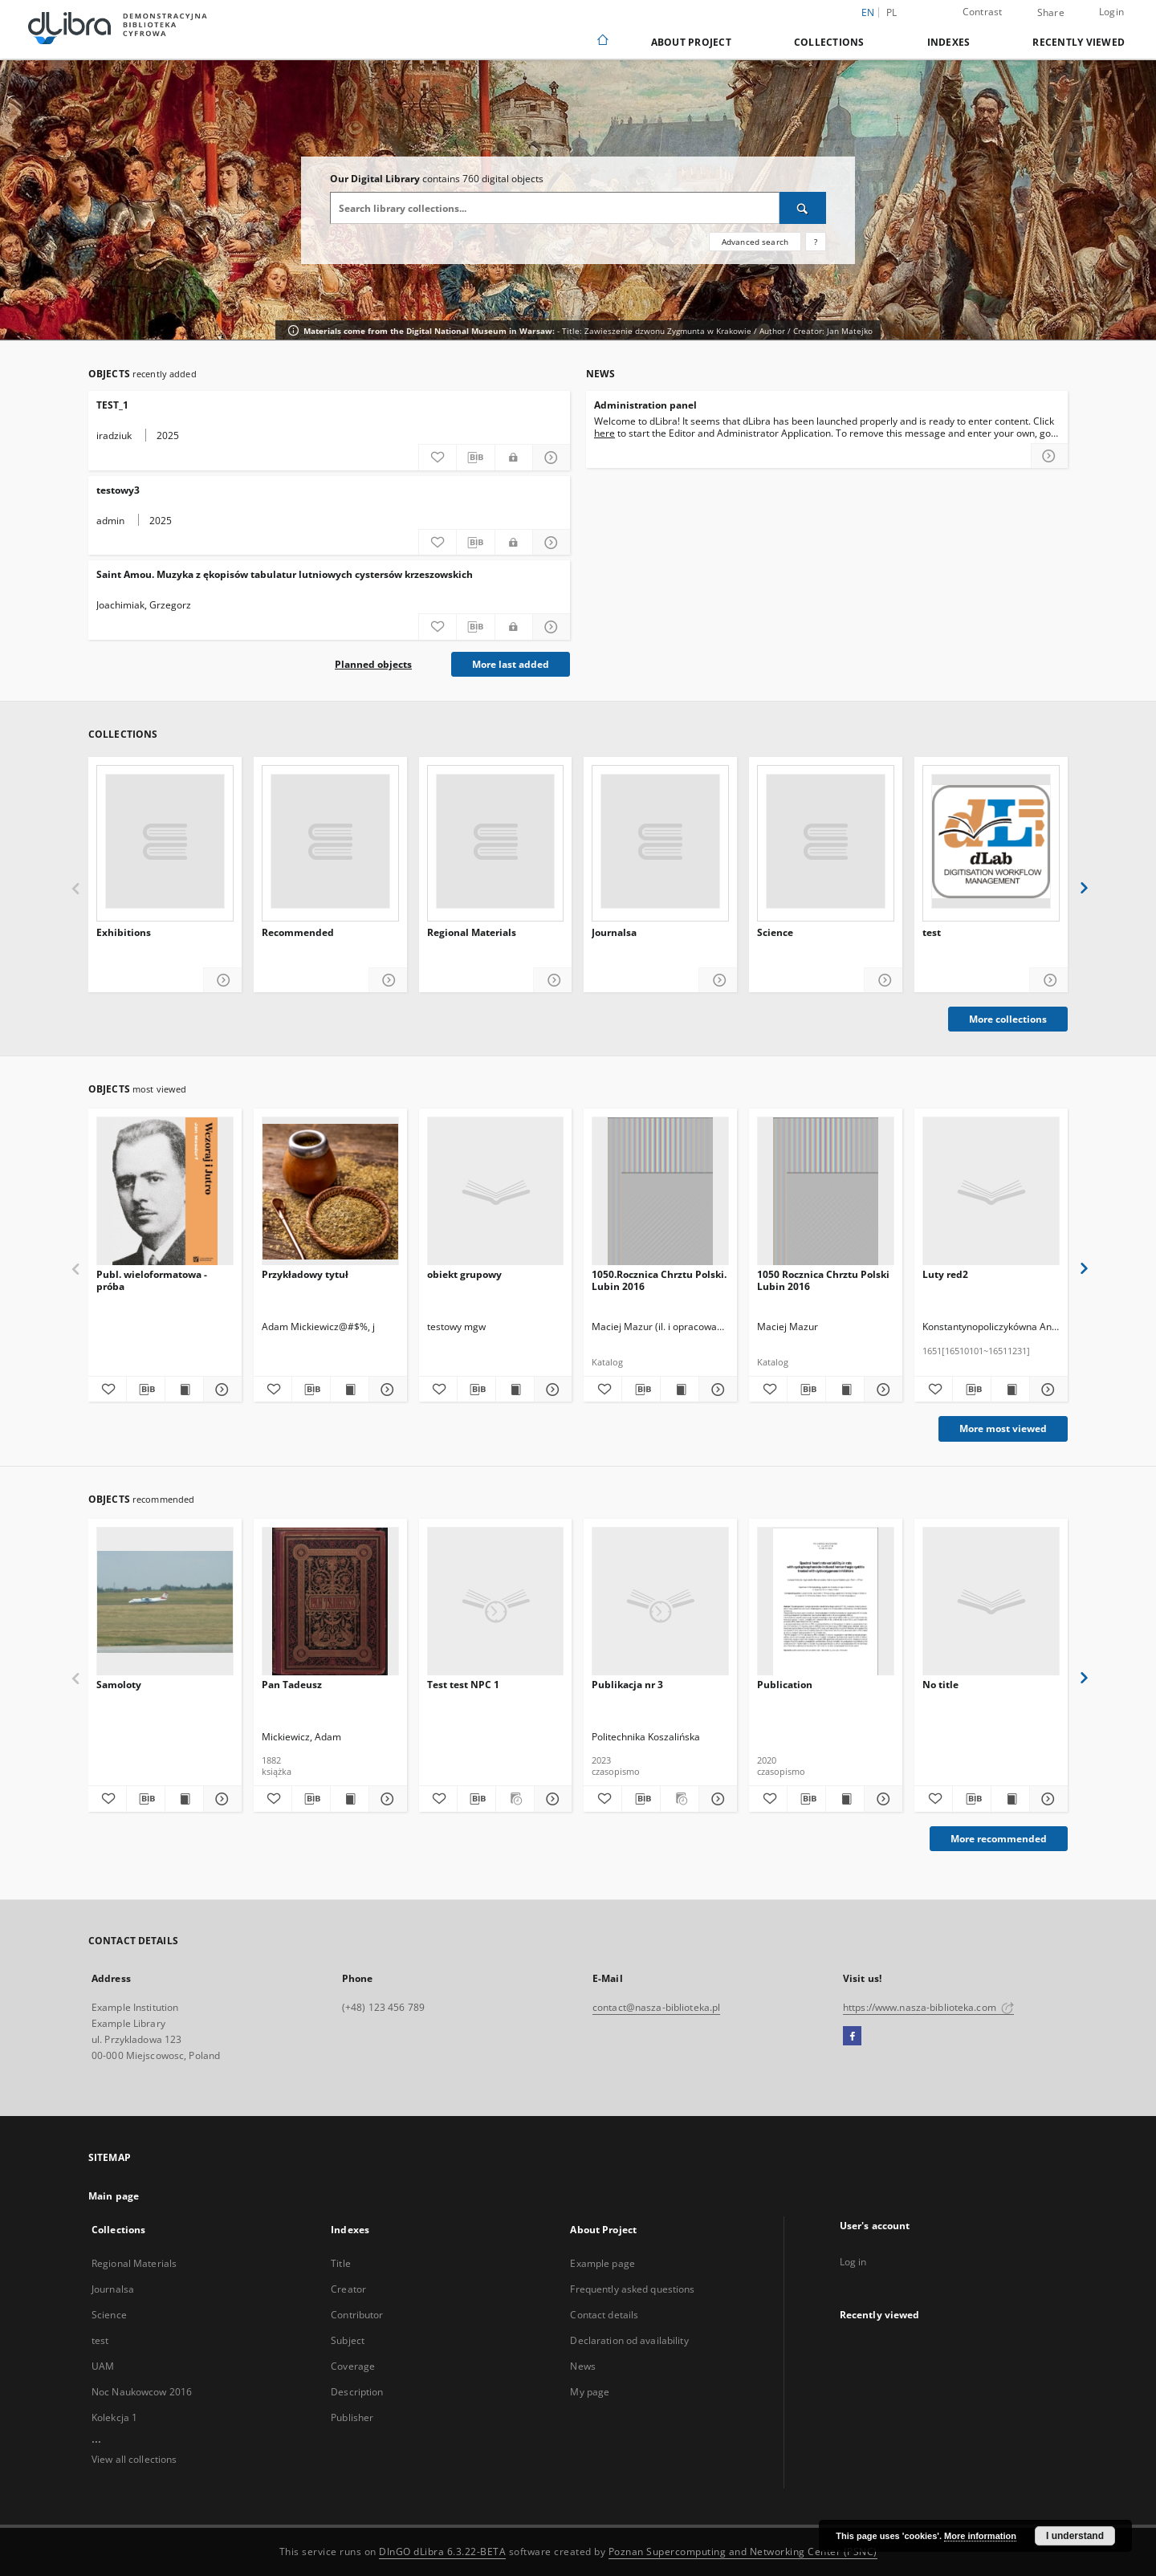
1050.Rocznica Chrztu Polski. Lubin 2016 (659, 1280)
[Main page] (602, 41)
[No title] (991, 1602)
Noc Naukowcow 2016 (142, 2392)
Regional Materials (471, 932)
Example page (602, 2263)
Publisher (352, 2417)
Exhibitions (123, 932)
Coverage (353, 2366)
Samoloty (118, 1684)
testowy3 (118, 490)
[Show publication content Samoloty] (184, 1799)
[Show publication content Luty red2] (1010, 1389)
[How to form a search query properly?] (815, 241)
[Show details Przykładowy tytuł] (386, 1389)
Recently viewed (1078, 42)
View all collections (134, 2459)
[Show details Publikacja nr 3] (716, 1799)
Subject (347, 2340)
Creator (348, 2289)
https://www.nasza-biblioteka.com (928, 2007)
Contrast (983, 11)
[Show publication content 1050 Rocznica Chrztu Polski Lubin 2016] (845, 1389)
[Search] (802, 208)
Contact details (604, 2315)
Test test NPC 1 (463, 1684)
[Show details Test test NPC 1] (551, 1799)
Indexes (949, 42)
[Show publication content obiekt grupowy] (515, 1389)
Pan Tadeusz (292, 1684)
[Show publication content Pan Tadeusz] (349, 1799)
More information (980, 2536)
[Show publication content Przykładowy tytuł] (349, 1389)
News (582, 2366)
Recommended (298, 932)
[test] (991, 841)
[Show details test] (1049, 980)
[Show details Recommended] (388, 980)
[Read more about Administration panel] (1049, 456)
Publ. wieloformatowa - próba (151, 1280)
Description (357, 2392)
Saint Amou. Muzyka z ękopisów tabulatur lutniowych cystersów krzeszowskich (284, 574)
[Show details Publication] (881, 1799)
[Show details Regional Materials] (553, 980)
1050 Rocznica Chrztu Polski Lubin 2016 (823, 1280)
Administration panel (645, 405)
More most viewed (1003, 1428)
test (931, 932)
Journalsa (614, 932)
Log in (853, 2262)
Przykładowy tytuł (305, 1274)
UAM (103, 2366)
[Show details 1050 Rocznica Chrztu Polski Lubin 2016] (881, 1389)
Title (341, 2263)
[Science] (825, 841)
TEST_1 (112, 405)
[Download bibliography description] (475, 457)
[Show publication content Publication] (845, 1799)
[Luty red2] (991, 1191)
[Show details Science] (883, 980)
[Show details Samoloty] (220, 1799)
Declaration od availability (629, 2340)
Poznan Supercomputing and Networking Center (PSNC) (743, 2551)
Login (1111, 11)
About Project (691, 42)
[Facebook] (852, 2036)
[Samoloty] (165, 1602)
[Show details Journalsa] (718, 980)
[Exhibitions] (165, 841)
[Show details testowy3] (551, 542)
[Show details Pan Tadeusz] (386, 1799)
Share (1050, 12)
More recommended (998, 1839)
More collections (1008, 1019)
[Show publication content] (1010, 1799)
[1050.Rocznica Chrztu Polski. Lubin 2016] (660, 1191)
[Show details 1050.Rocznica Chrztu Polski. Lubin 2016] (716, 1389)
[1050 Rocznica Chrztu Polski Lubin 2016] (825, 1191)
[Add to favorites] (437, 457)
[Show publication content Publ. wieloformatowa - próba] (184, 1389)
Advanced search (755, 241)
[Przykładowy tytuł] (330, 1191)
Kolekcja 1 (114, 2417)
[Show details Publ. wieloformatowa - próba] (220, 1389)
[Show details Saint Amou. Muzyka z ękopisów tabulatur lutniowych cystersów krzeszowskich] (551, 627)
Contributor (357, 2315)
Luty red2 (945, 1274)
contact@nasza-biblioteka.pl (656, 2007)
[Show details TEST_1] (551, 457)
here (604, 433)
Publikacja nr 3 (627, 1684)
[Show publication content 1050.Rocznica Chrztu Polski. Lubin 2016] (679, 1389)
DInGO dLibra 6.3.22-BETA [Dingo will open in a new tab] (442, 2551)
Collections (829, 42)
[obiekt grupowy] (496, 1191)
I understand (1075, 2535)
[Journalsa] (660, 841)
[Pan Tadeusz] (330, 1602)
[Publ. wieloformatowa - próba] (165, 1191)
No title (940, 1684)
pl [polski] (892, 12)
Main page (113, 2196)
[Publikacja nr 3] (660, 1602)
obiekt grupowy (464, 1274)
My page (589, 2392)
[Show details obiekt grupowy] (551, 1389)
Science (775, 932)
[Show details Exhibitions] (223, 980)
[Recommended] (330, 841)
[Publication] (825, 1602)
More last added (510, 664)
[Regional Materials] (496, 841)
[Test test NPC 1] (496, 1602)
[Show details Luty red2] (1046, 1389)
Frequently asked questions (632, 2289)
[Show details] (1046, 1799)
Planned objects (373, 664)
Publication (784, 1684)
